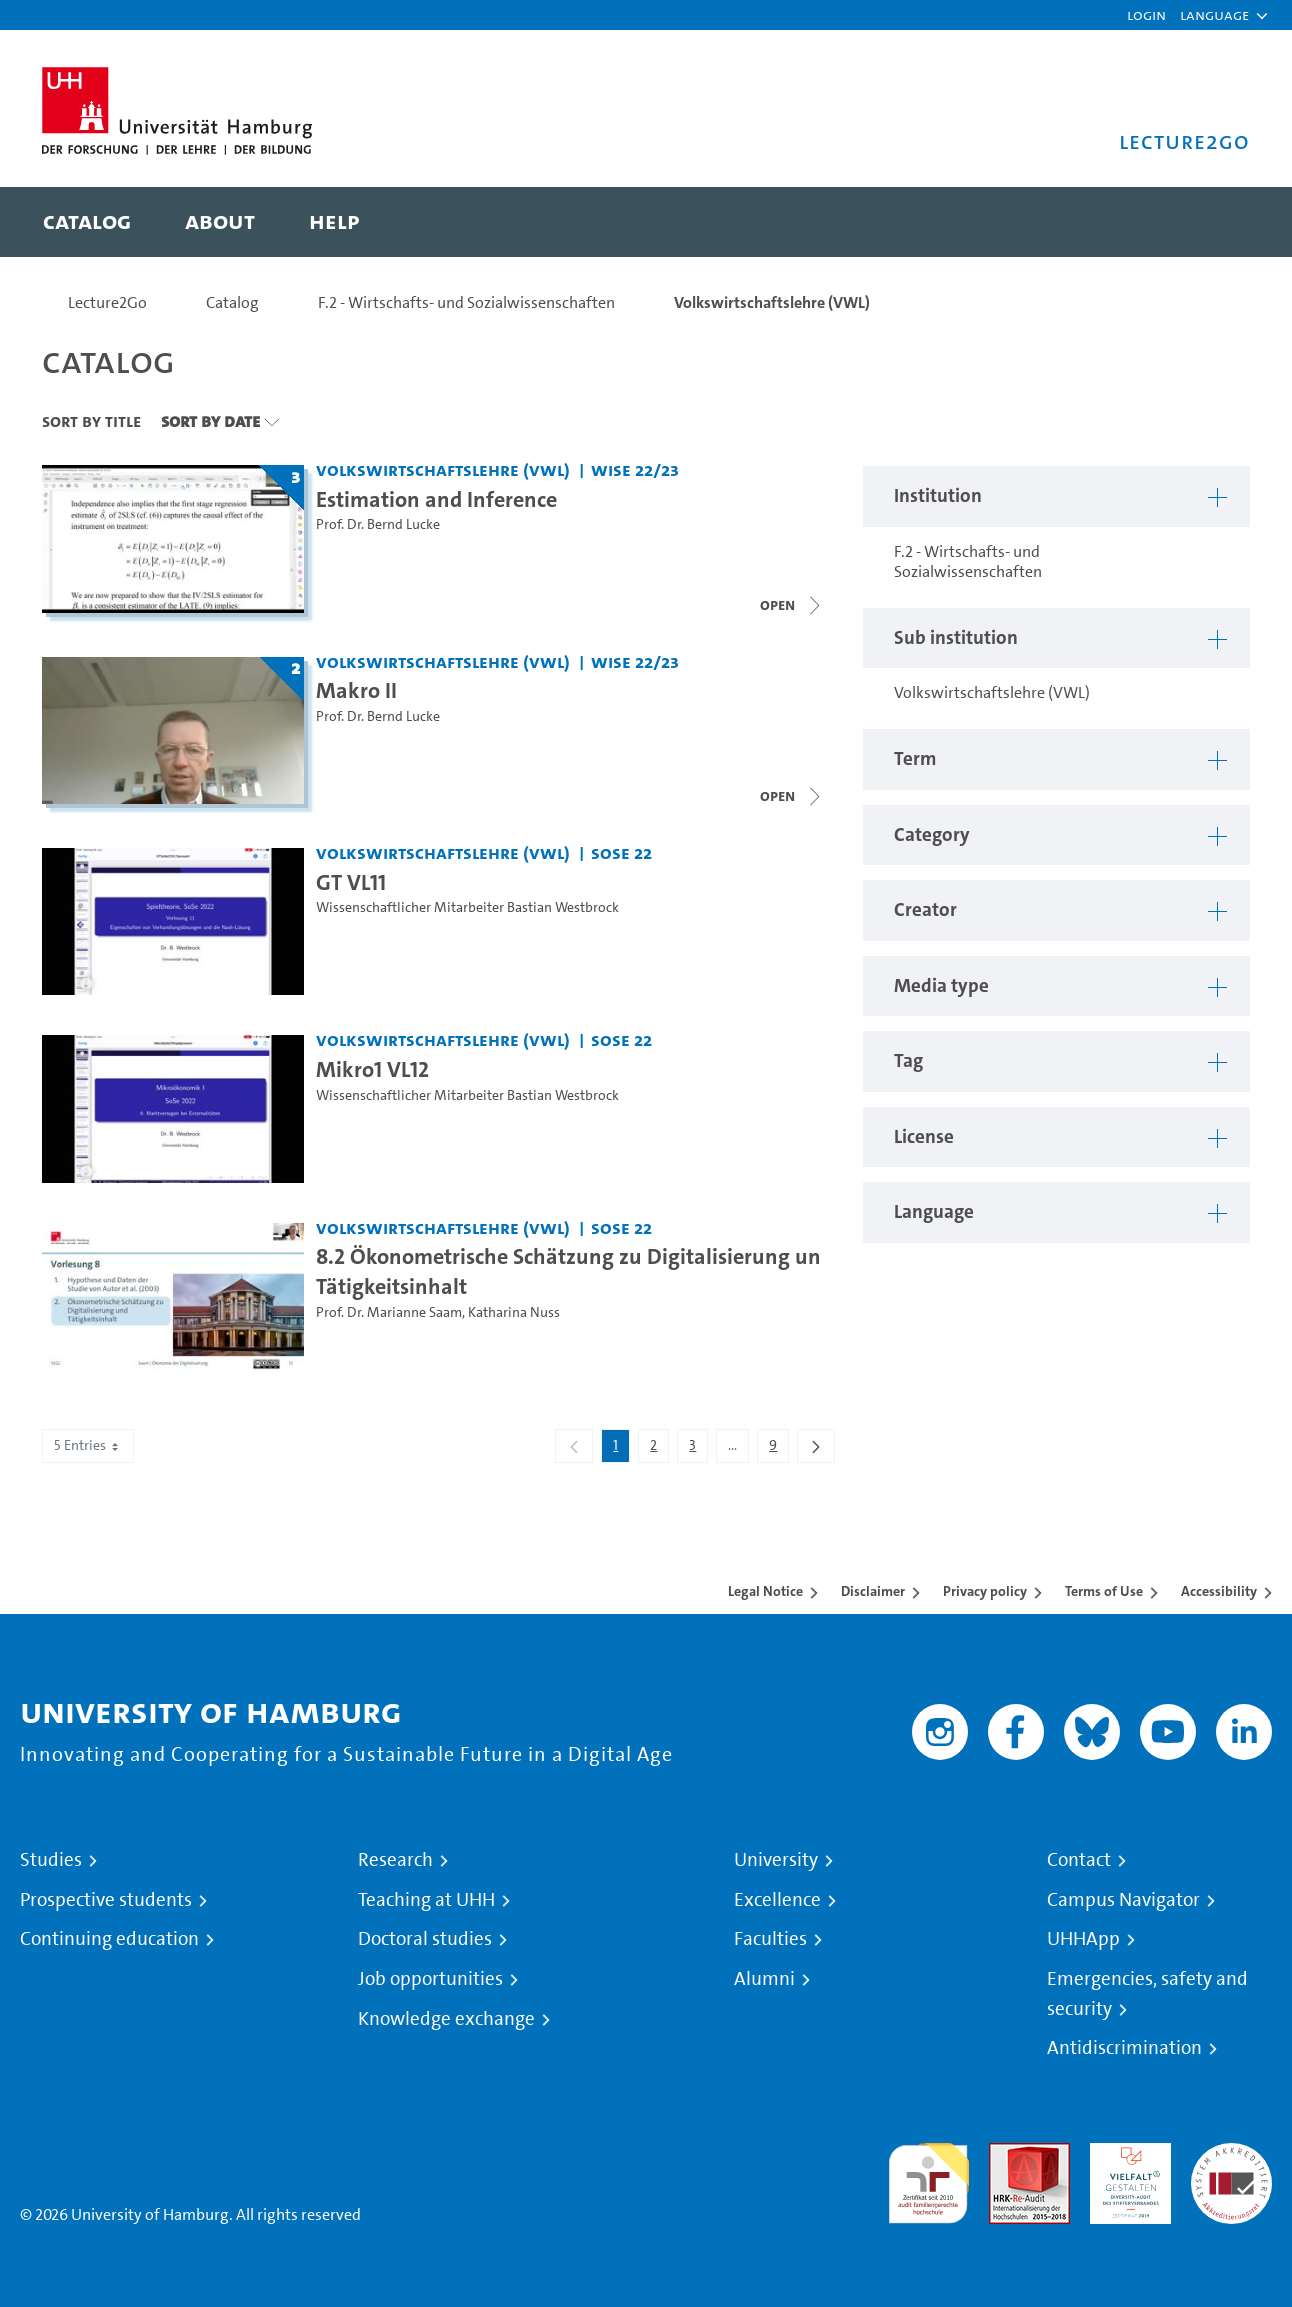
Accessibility (1219, 1591)
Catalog (232, 302)
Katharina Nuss (514, 1312)
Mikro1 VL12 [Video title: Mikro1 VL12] (372, 1069)
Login (1146, 14)
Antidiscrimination (1124, 2048)
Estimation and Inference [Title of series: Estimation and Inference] (436, 499)
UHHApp (1083, 1939)
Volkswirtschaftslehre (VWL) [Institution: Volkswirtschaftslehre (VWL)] (443, 469)
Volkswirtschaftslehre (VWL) (772, 302)
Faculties (770, 1939)
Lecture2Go (107, 302)
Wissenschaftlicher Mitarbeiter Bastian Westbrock (467, 907)
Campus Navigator (1123, 1900)
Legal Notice (765, 1591)
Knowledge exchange (446, 2019)
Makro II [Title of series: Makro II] (356, 690)
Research (395, 1860)
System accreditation (1231, 2166)
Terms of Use (1104, 1591)
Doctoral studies (425, 1939)
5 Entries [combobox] (88, 1445)
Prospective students (106, 1900)
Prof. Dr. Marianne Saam (389, 1312)
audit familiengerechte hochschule (928, 2178)
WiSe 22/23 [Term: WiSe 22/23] (635, 469)
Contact (1079, 1860)
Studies (51, 1860)
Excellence (777, 1900)
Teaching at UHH (426, 1900)
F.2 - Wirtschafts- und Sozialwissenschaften (466, 302)
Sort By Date (210, 421)
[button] (1214, 15)
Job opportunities (430, 1979)
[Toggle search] (1215, 222)
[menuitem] (87, 222)
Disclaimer (873, 1591)
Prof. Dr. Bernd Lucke (378, 524)
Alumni (764, 1979)
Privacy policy (985, 1591)
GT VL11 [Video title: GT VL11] (351, 882)
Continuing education (109, 1939)
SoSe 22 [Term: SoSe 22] (621, 852)
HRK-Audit (1125, 2154)
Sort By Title (91, 421)
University (776, 1860)
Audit (1008, 2154)
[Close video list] (792, 605)
